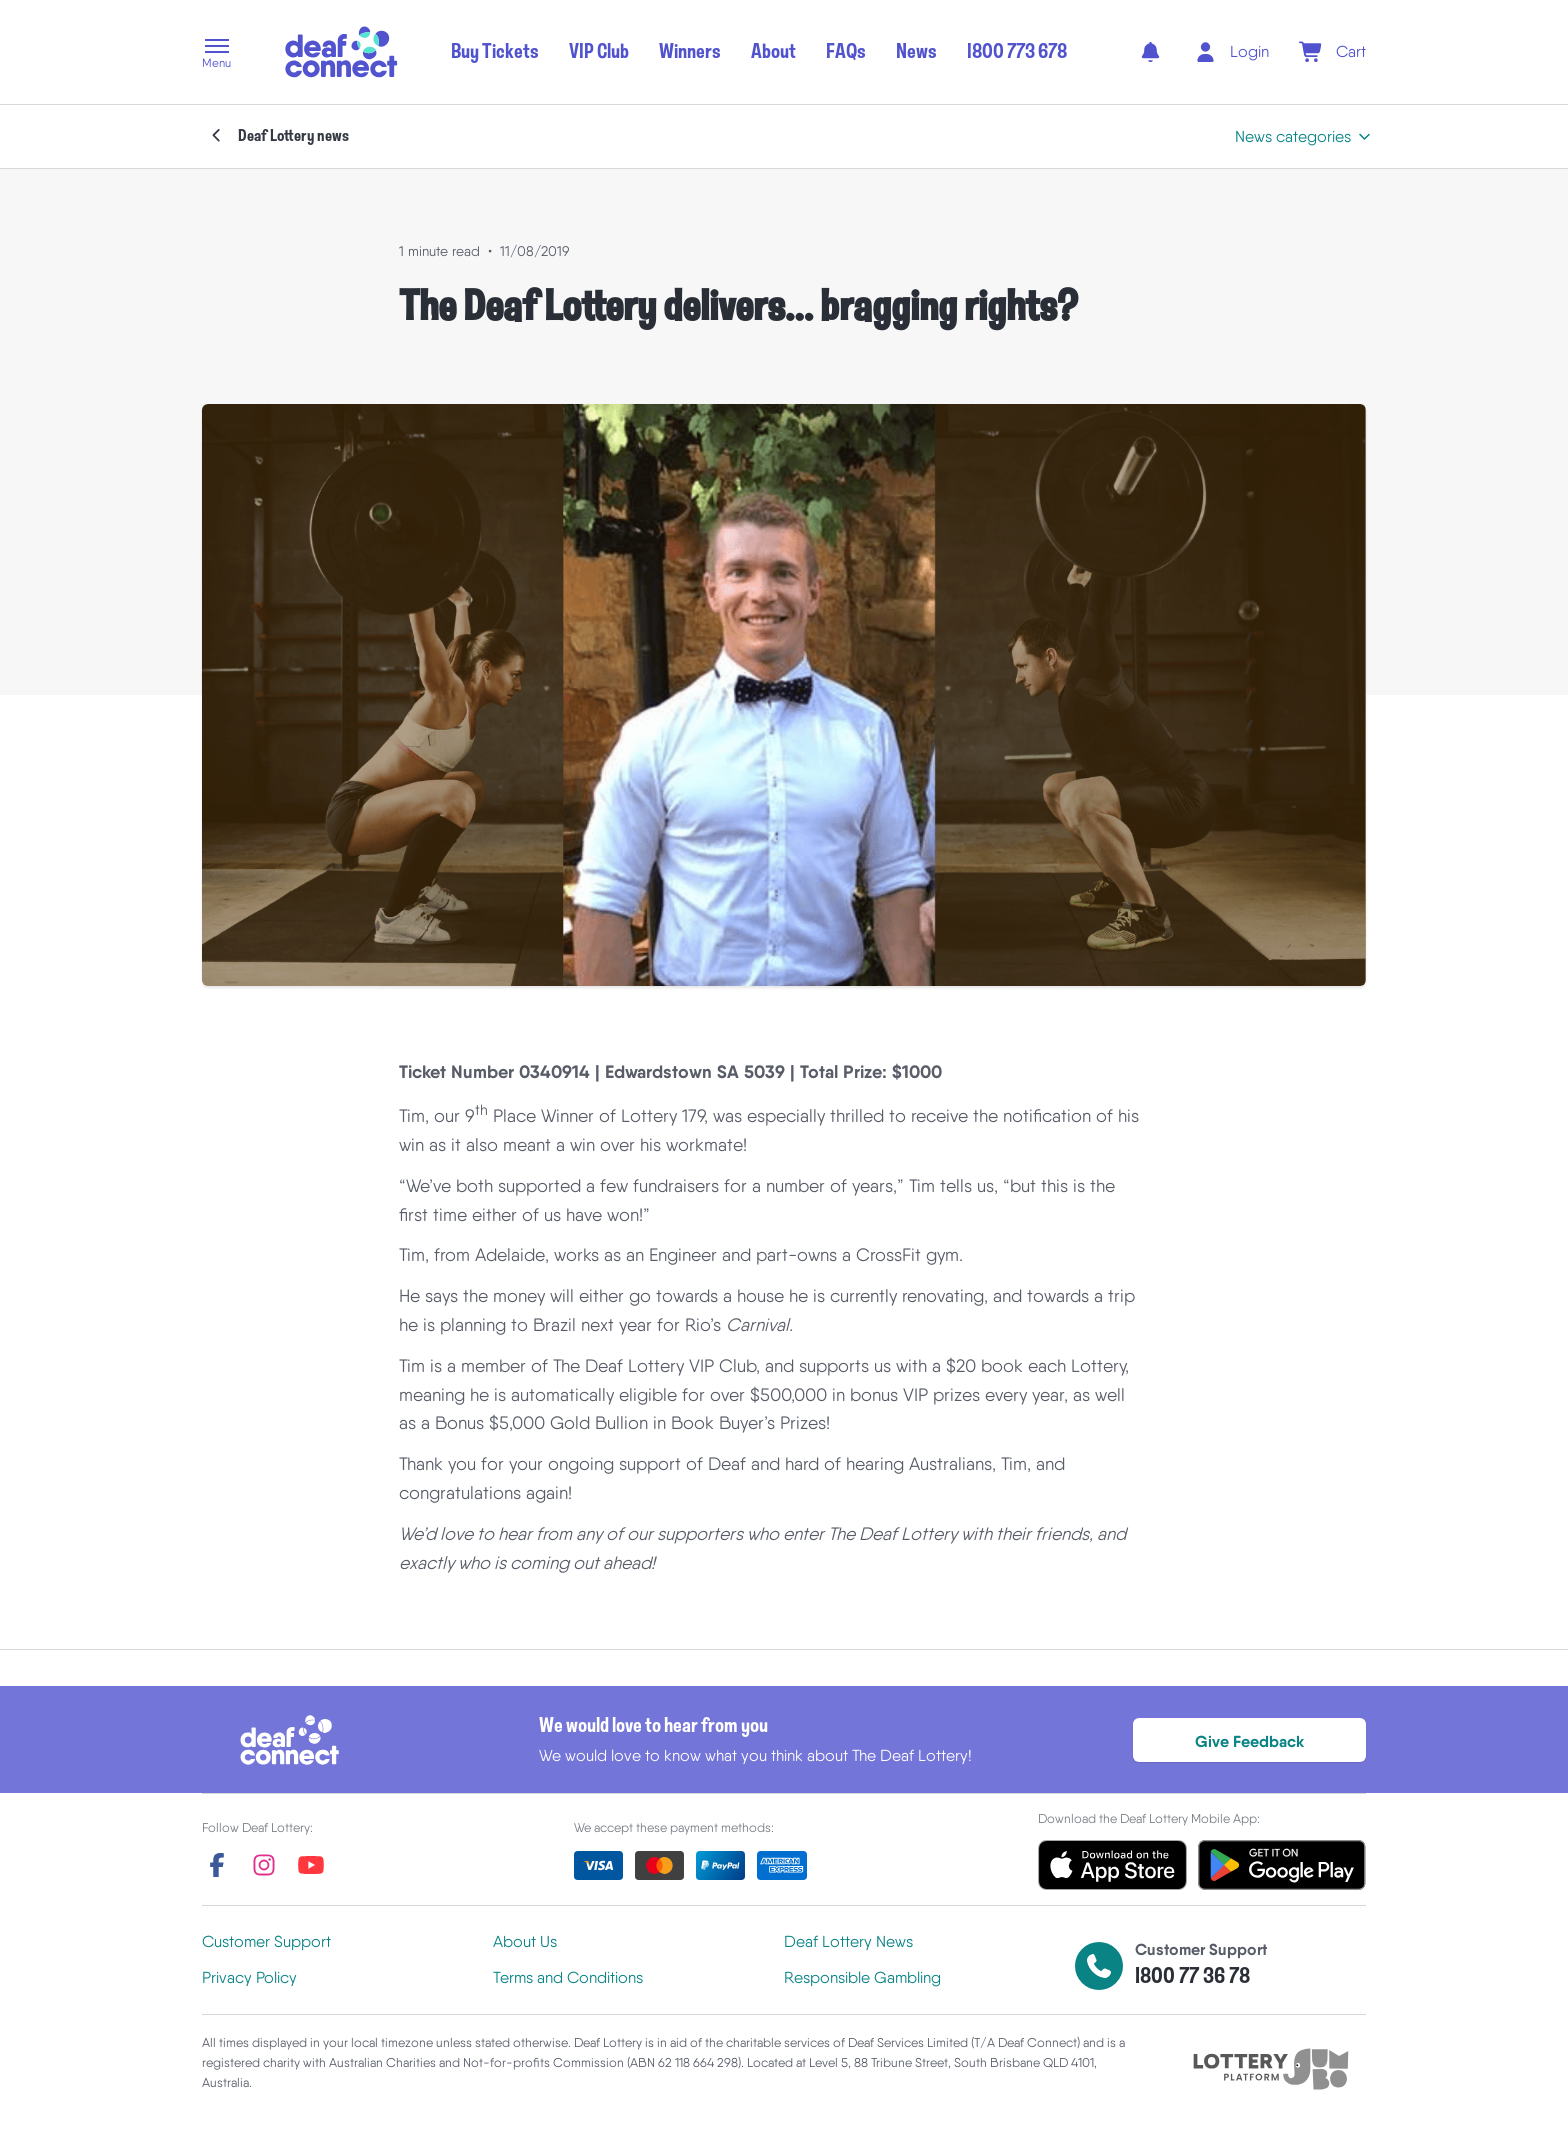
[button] (216, 55)
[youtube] (311, 1865)
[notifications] (1150, 52)
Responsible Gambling (862, 1977)
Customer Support (266, 1941)
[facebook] (217, 1865)
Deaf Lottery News (848, 1941)
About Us (525, 1941)
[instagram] (264, 1865)
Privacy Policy (249, 1977)
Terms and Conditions (568, 1977)
